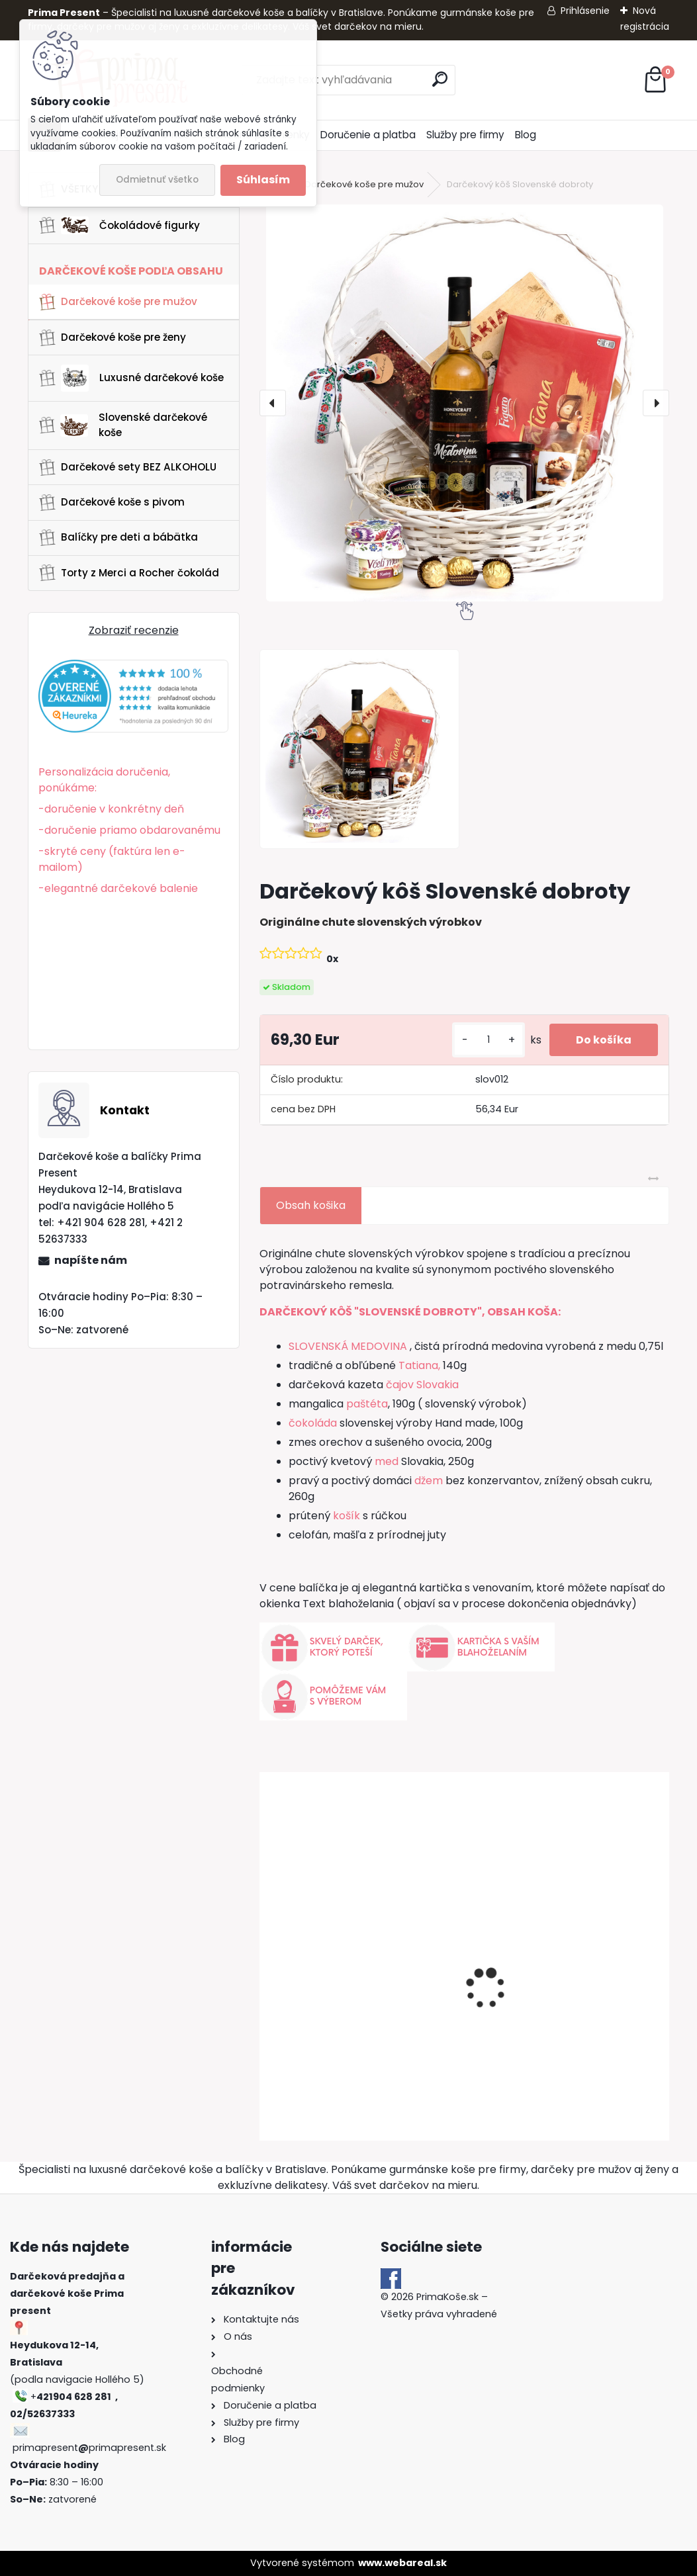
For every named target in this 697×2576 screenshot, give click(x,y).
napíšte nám (90, 1260)
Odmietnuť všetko (157, 179)
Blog (525, 135)
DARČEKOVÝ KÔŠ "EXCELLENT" (342, 2022)
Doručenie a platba (368, 135)
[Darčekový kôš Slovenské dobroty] (464, 402)
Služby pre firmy (465, 135)
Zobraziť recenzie (134, 630)
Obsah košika (311, 1205)
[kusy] (488, 1039)
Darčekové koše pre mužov (364, 184)
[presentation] (272, 403)
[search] (439, 79)
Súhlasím (263, 179)
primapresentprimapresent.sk (89, 2447)
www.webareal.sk (402, 2562)
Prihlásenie (585, 10)
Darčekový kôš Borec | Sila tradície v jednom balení (568, 2017)
